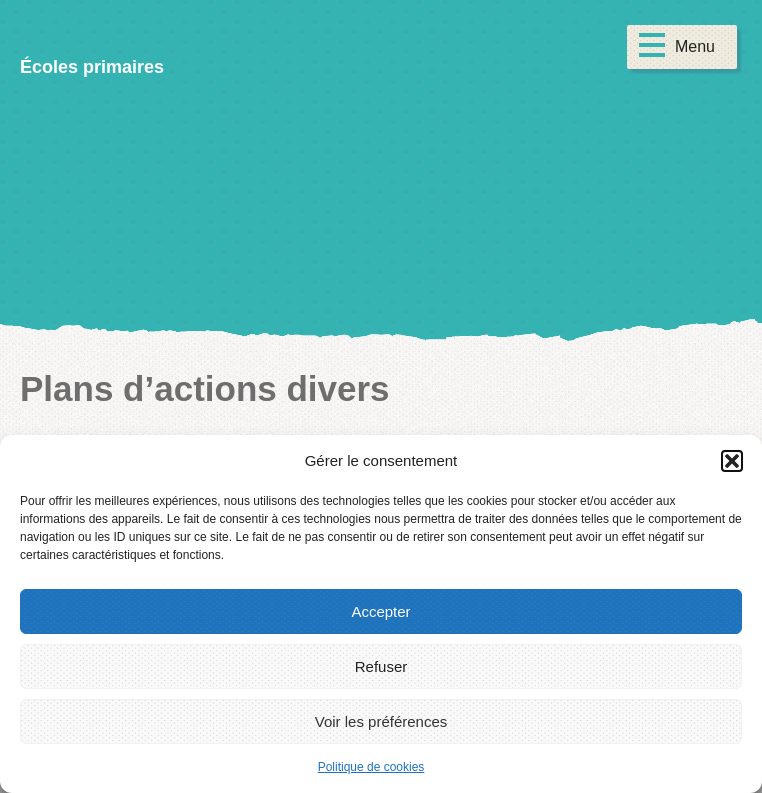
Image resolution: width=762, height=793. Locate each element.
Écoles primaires (92, 67)
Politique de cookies (371, 767)
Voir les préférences (381, 721)
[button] (732, 461)
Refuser (381, 666)
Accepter (380, 611)
